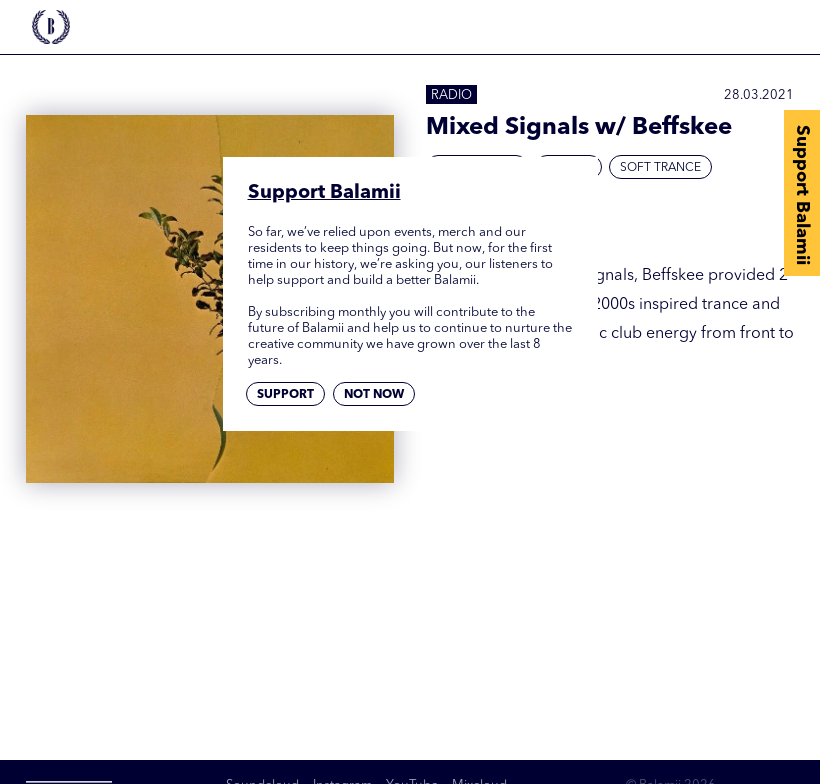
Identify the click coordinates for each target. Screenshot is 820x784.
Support (285, 395)
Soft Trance (660, 168)
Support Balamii (802, 195)
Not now (374, 395)
